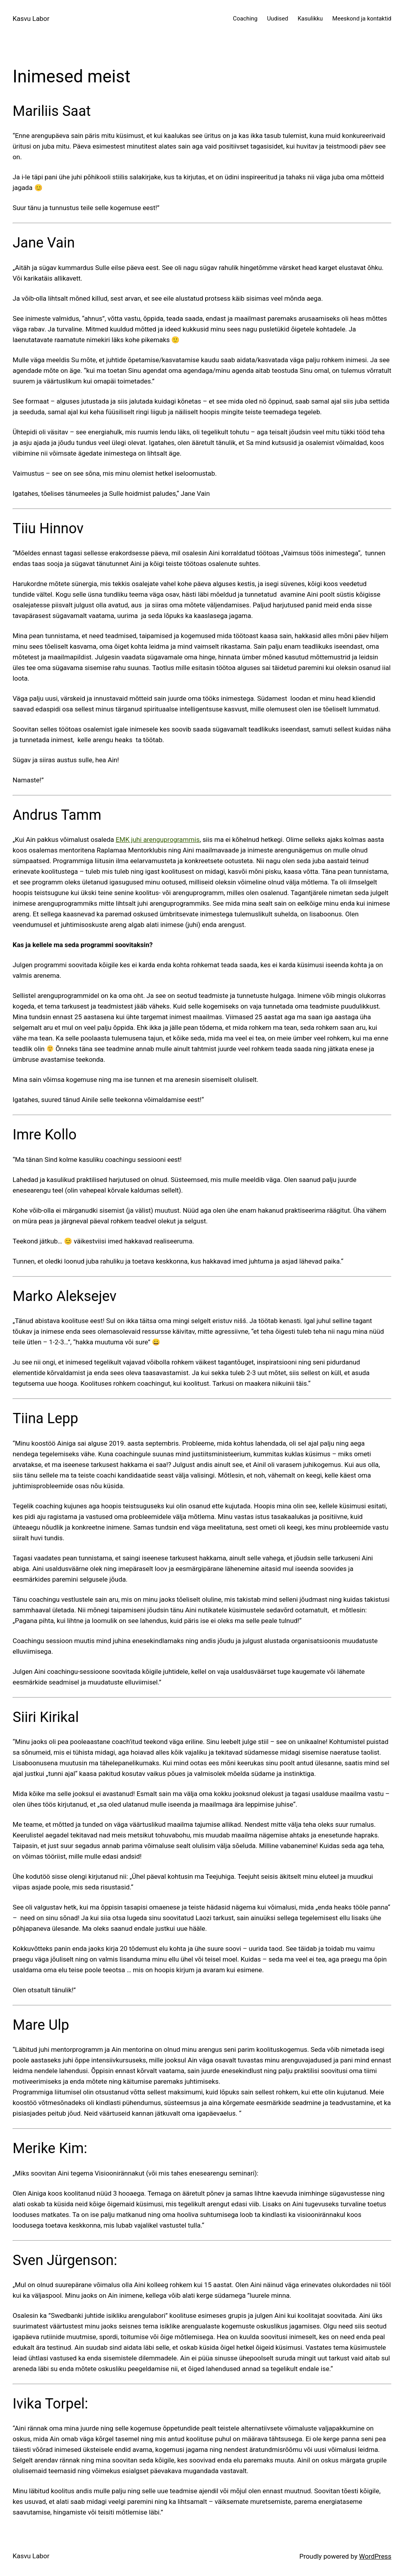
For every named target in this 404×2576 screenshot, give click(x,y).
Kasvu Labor (31, 18)
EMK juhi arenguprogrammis (158, 839)
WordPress (375, 2556)
